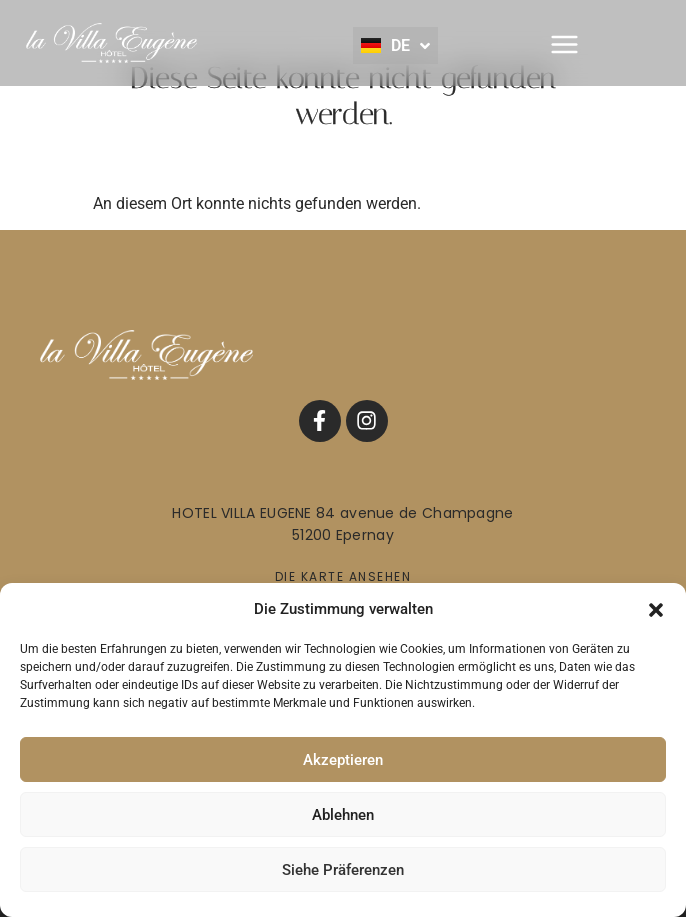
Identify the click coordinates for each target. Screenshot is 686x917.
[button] (656, 609)
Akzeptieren (343, 760)
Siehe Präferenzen (343, 870)
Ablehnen (343, 815)
